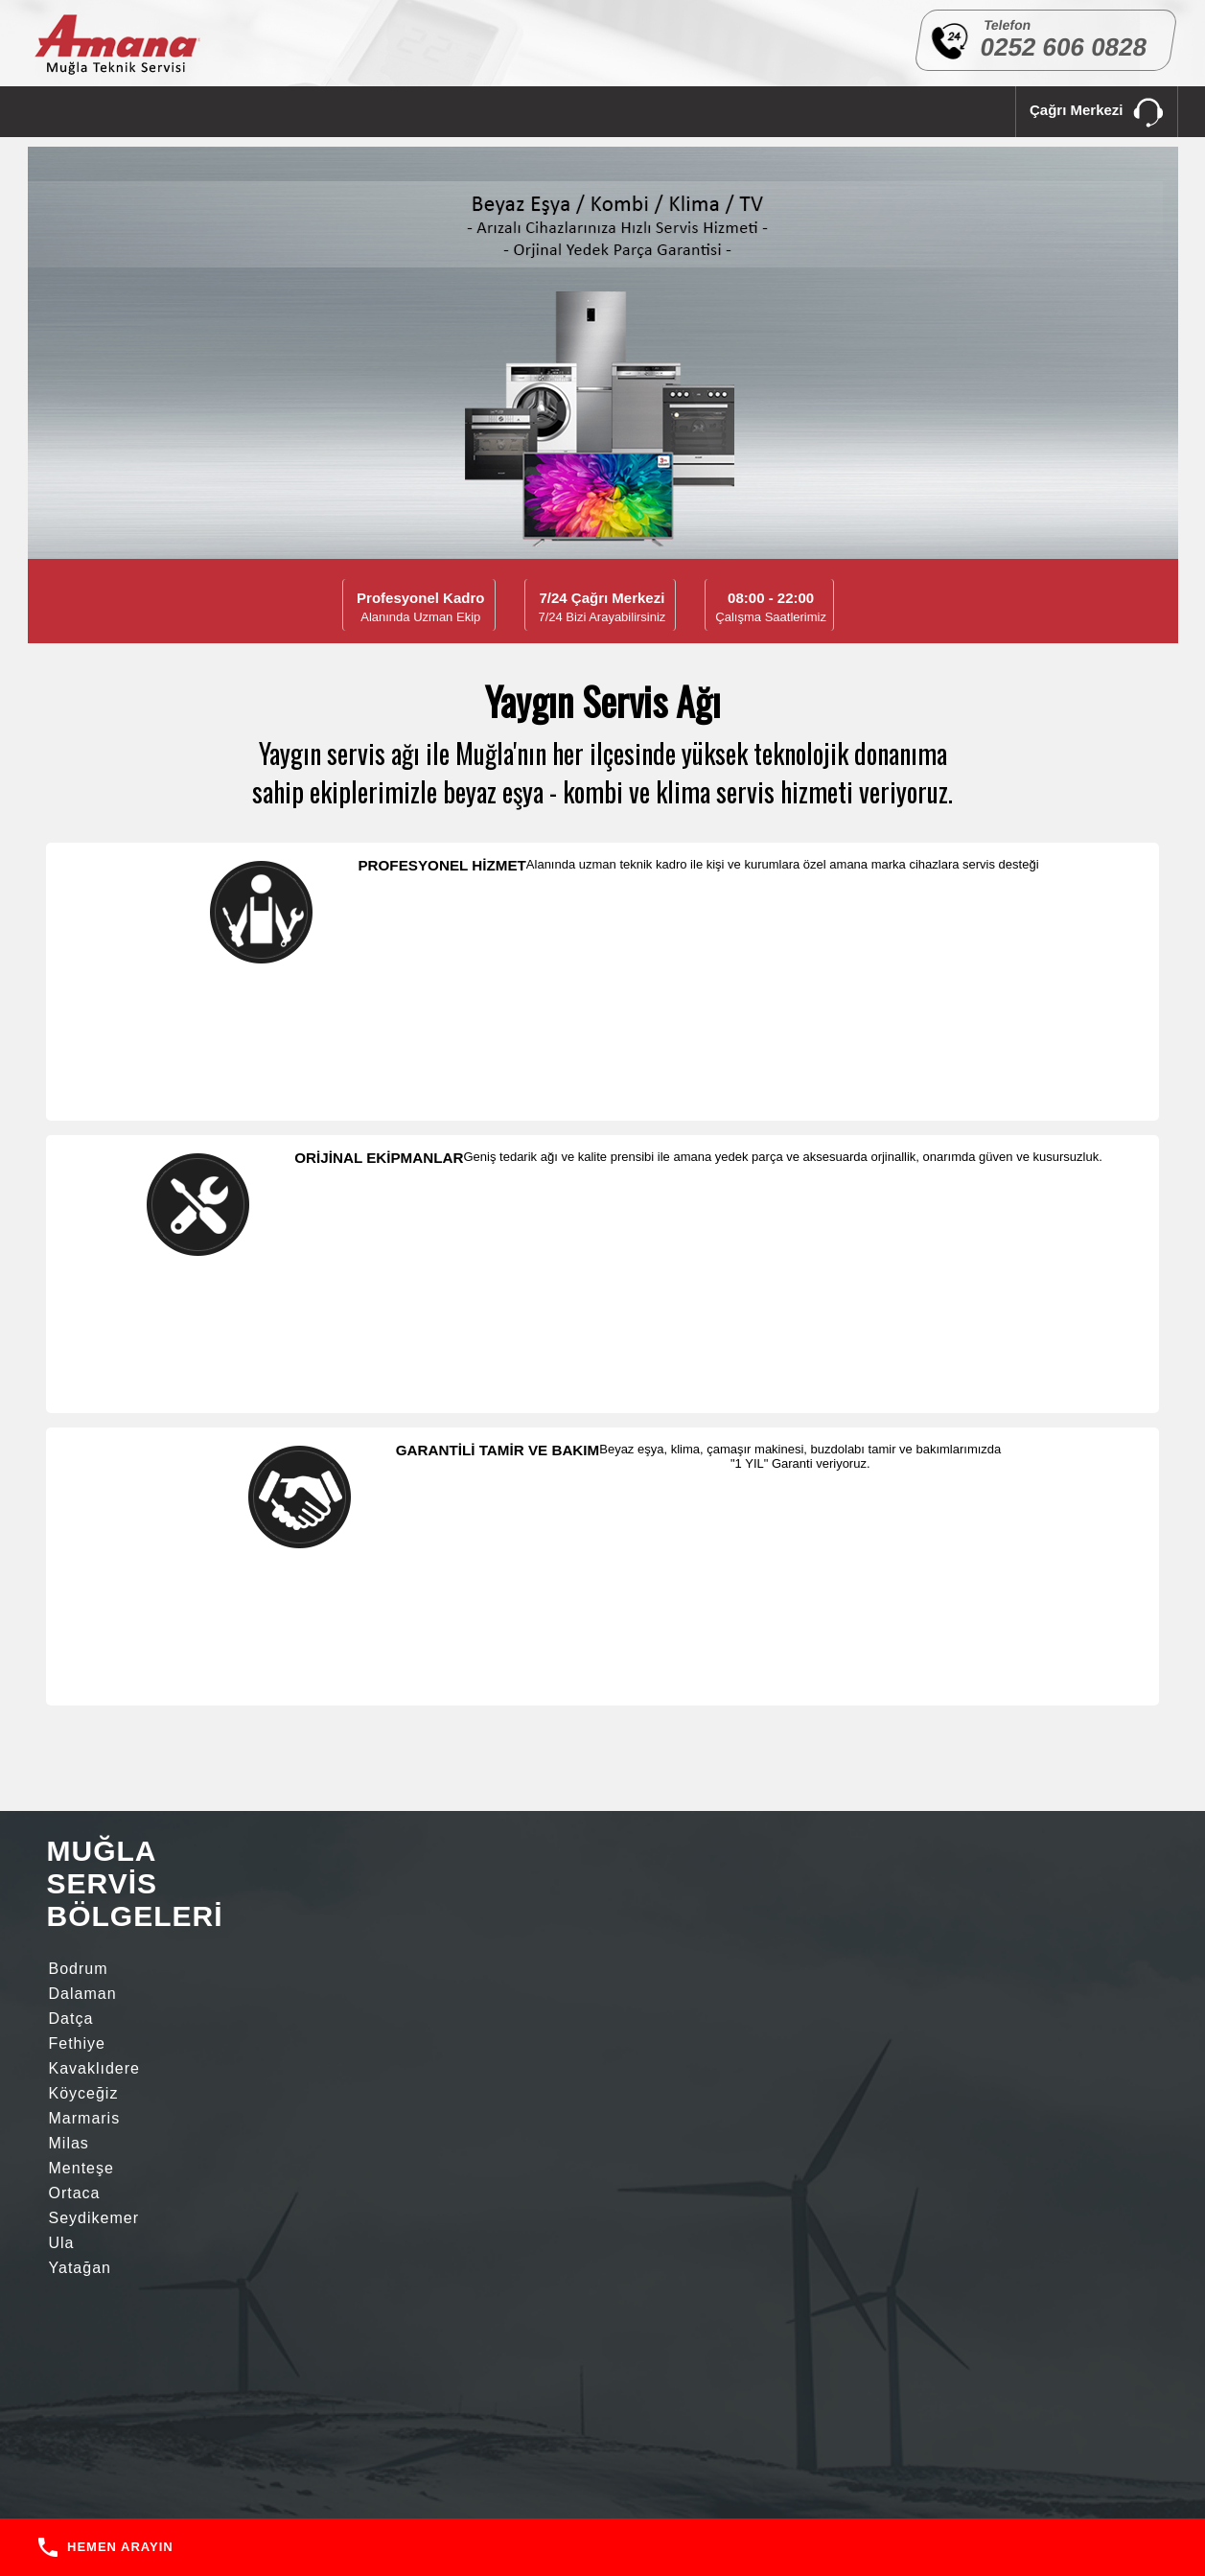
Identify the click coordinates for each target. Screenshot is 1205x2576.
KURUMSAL (167, 111)
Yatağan (80, 1428)
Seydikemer (238, 1403)
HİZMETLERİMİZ (276, 111)
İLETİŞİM (523, 111)
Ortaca (75, 1403)
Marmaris (85, 1378)
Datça (359, 1328)
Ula (349, 1403)
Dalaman (227, 1328)
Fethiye (77, 1353)
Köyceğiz (371, 1353)
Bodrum (78, 1328)
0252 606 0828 (1063, 47)
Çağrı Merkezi (1097, 113)
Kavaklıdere (239, 1353)
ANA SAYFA (72, 111)
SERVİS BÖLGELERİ (411, 111)
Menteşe (369, 1378)
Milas (213, 1378)
